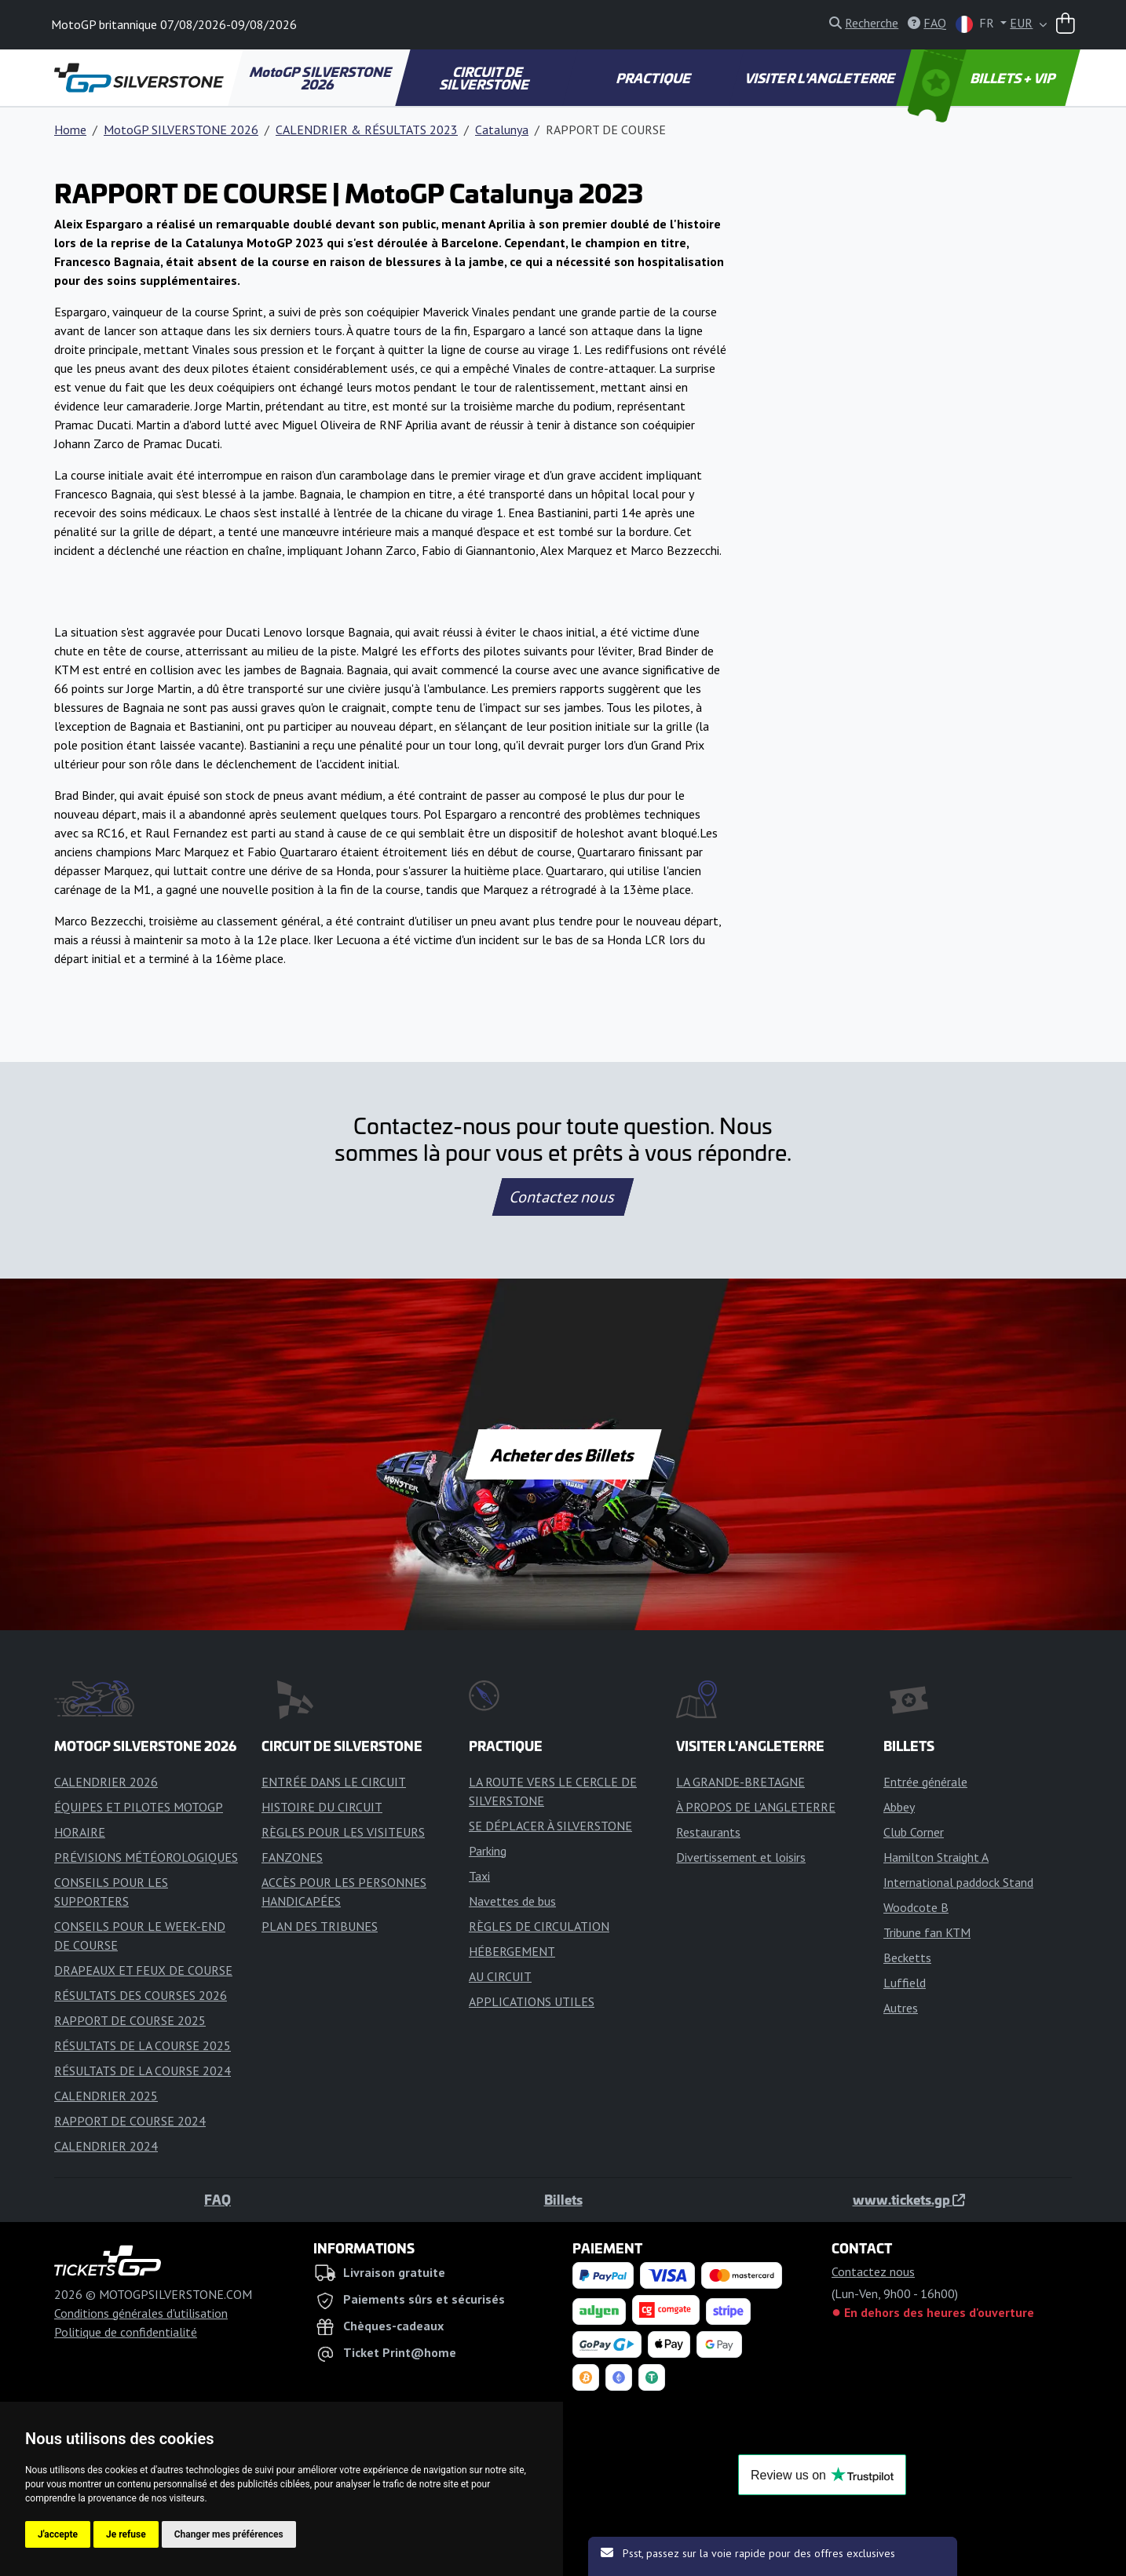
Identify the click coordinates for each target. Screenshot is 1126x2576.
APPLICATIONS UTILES (531, 2001)
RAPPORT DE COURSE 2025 (130, 2020)
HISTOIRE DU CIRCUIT (321, 1807)
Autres (900, 2008)
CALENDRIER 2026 (106, 1782)
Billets (563, 2199)
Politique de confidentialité (125, 2332)
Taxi (479, 1876)
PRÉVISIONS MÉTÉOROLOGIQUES (146, 1857)
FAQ (217, 2199)
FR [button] (976, 24)
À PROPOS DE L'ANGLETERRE (755, 1807)
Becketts (907, 1957)
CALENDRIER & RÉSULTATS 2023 (367, 129)
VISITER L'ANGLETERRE (821, 77)
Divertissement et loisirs (741, 1857)
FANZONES (292, 1857)
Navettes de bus (512, 1901)
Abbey (899, 1807)
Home (70, 129)
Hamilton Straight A (936, 1857)
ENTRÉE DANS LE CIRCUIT (333, 1782)
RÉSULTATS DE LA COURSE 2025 (142, 2045)
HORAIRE (79, 1832)
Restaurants (708, 1832)
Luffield (904, 1982)
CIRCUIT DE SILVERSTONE (485, 77)
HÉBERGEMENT (512, 1951)
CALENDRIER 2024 (106, 2146)
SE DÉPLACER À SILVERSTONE (550, 1825)
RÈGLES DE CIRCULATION (539, 1926)
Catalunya (501, 129)
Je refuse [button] (126, 2534)
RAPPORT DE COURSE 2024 (130, 2121)
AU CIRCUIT (500, 1976)
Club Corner (913, 1832)
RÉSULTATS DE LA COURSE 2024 (142, 2070)
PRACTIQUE (653, 77)
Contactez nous (563, 1197)
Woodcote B (916, 1907)
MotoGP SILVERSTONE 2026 (321, 77)
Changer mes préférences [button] (228, 2534)
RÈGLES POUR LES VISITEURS (343, 1832)
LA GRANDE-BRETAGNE (740, 1782)
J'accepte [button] (58, 2534)
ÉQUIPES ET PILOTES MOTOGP (138, 1807)
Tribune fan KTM (927, 1932)
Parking (487, 1851)
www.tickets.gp (909, 2199)
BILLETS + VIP (983, 77)
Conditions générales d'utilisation (141, 2313)
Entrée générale (925, 1782)
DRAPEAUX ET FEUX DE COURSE (143, 1970)
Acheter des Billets (563, 1454)
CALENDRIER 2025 (106, 2095)
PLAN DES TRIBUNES (319, 1926)
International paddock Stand (958, 1882)
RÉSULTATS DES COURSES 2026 (140, 1995)
